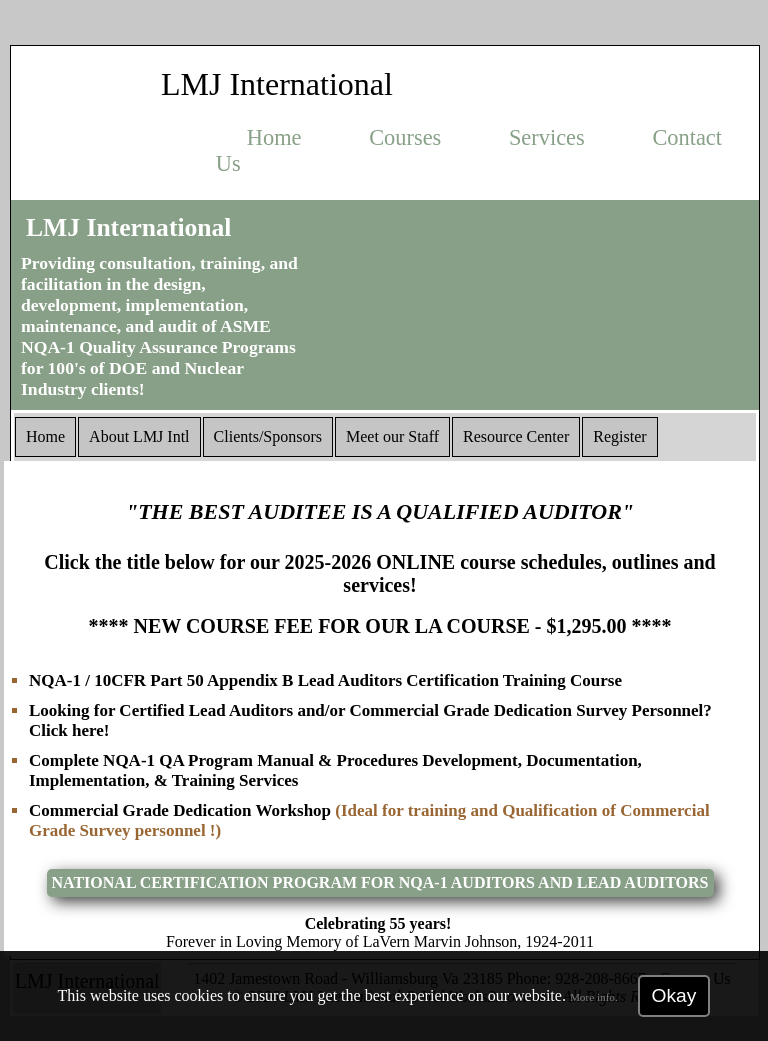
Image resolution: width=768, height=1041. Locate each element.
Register (619, 436)
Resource (516, 436)
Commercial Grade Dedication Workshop (182, 810)
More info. (594, 997)
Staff (392, 436)
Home (274, 137)
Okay (674, 995)
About (139, 436)
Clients (268, 436)
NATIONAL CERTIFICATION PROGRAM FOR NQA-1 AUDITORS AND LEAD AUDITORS (380, 882)
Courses (405, 137)
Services (547, 137)
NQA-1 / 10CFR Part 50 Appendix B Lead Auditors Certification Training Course (325, 680)
